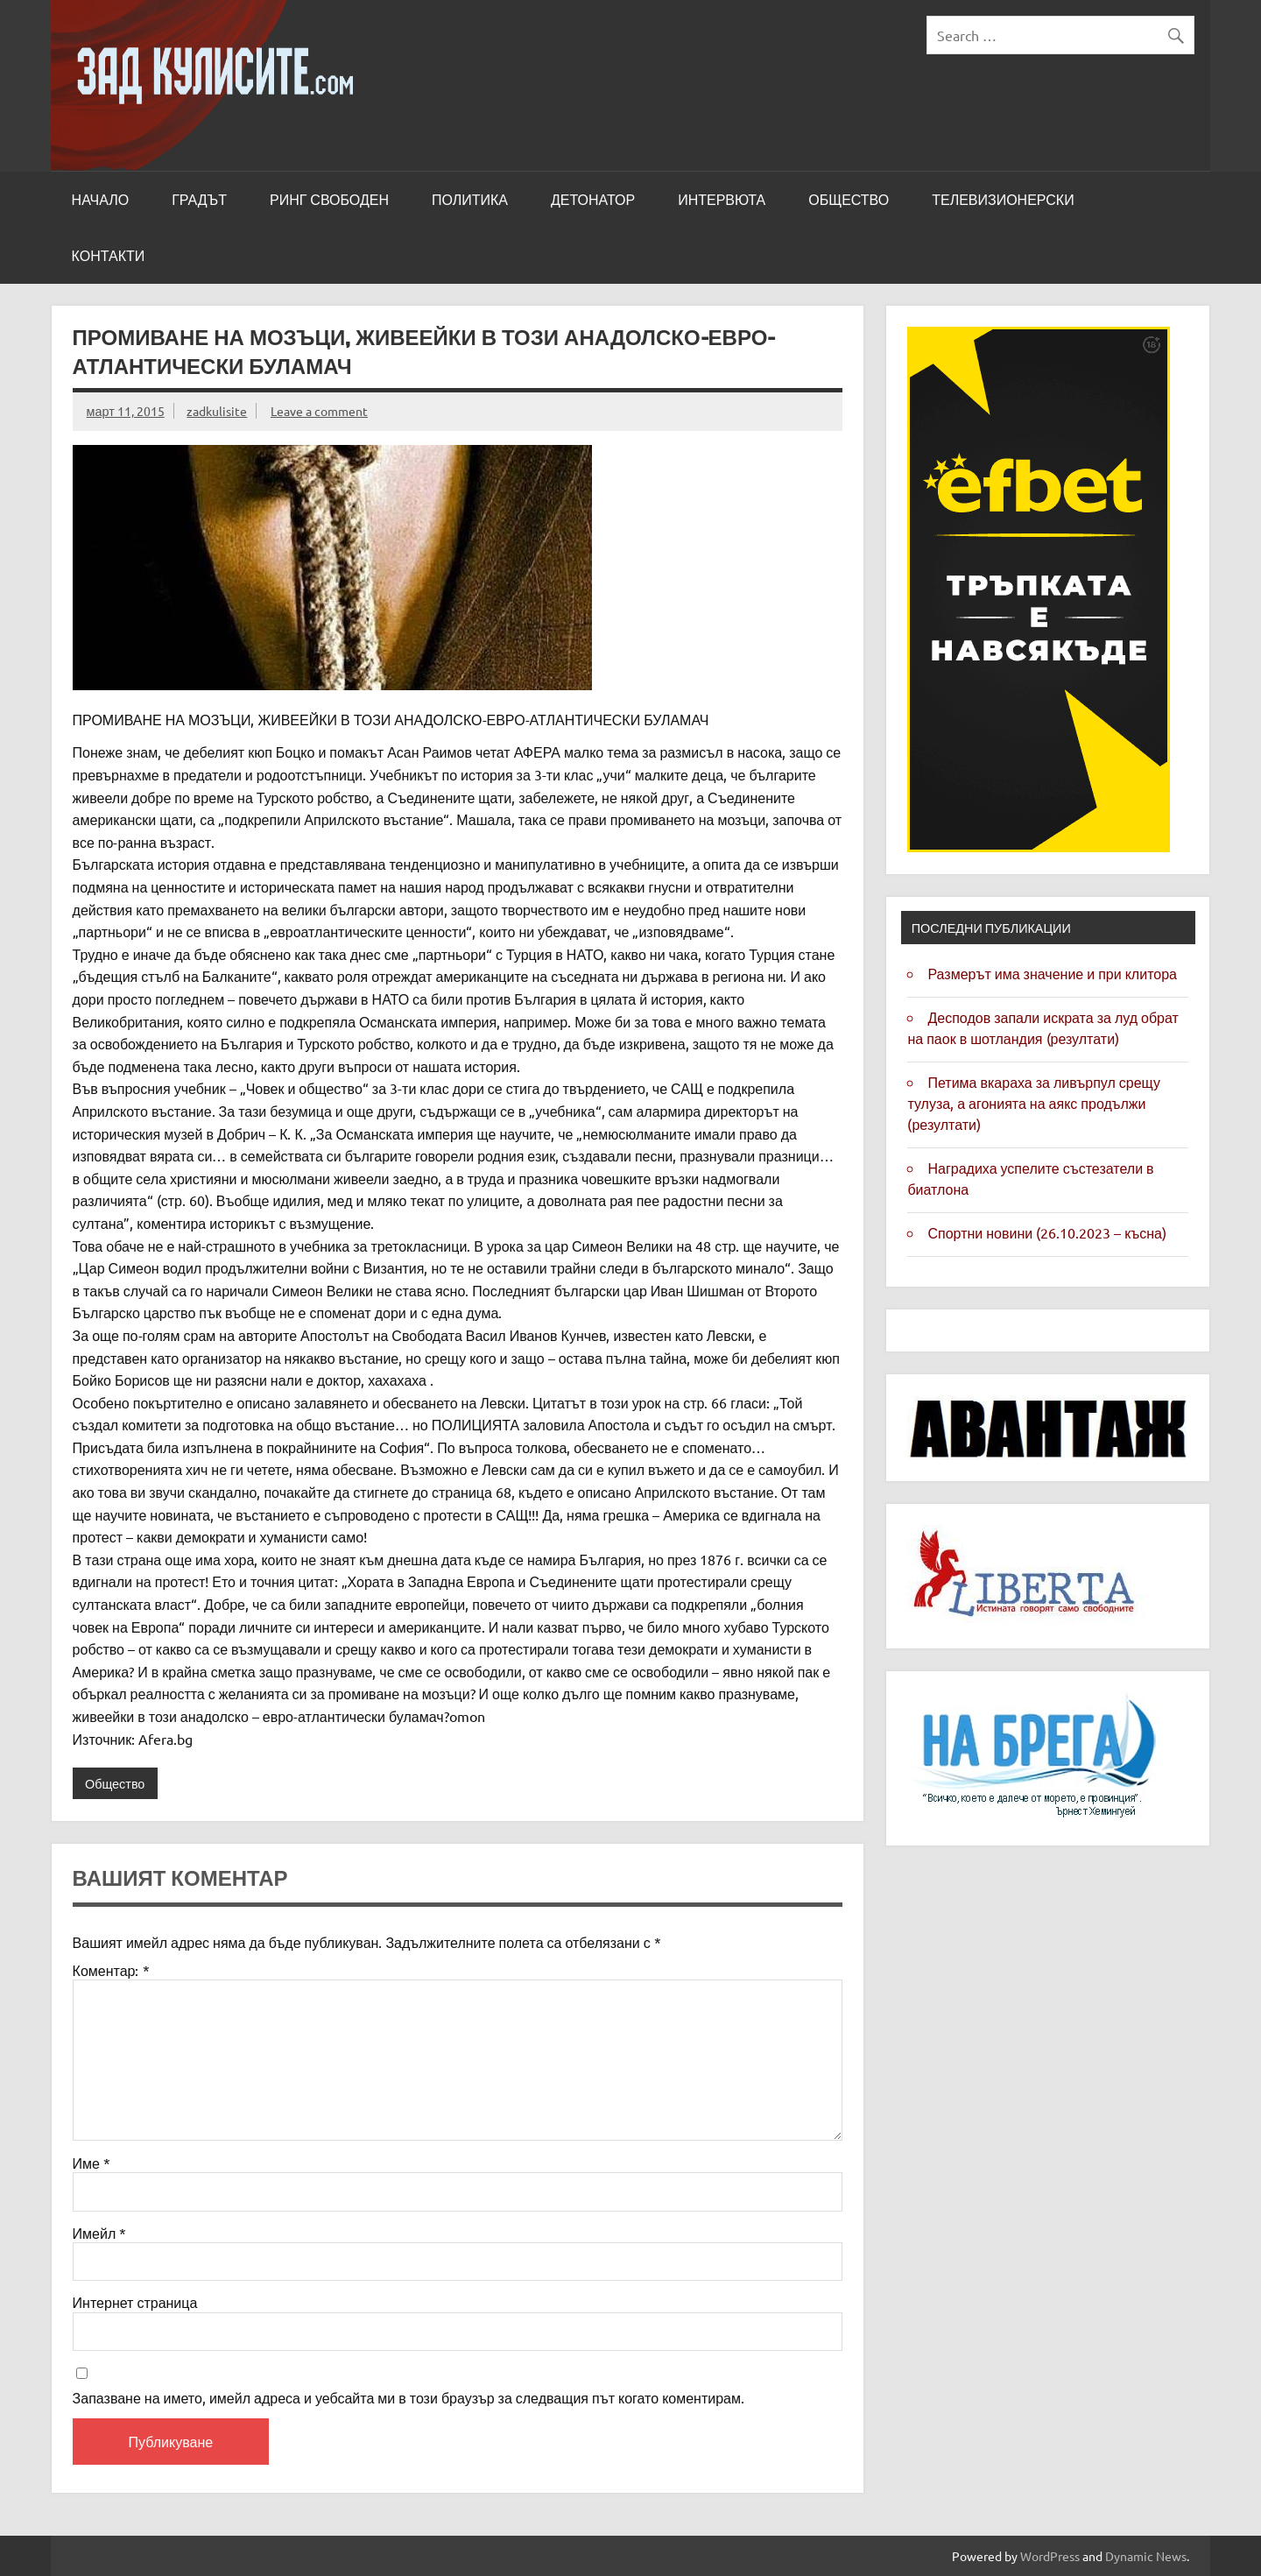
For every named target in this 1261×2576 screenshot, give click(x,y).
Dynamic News (1146, 2556)
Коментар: (111, 1970)
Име (91, 2163)
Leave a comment (319, 411)
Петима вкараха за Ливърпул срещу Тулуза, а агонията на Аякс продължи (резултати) (1033, 1103)
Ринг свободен (329, 199)
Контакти (108, 255)
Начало (101, 199)
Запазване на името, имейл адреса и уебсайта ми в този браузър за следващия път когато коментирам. (408, 2397)
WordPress (1050, 2556)
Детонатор (593, 199)
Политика (470, 199)
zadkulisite (217, 411)
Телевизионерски (1003, 199)
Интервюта (721, 199)
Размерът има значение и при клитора (1052, 973)
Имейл (100, 2233)
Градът (199, 199)
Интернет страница (135, 2302)
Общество (848, 199)
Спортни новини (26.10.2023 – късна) (1046, 1232)
